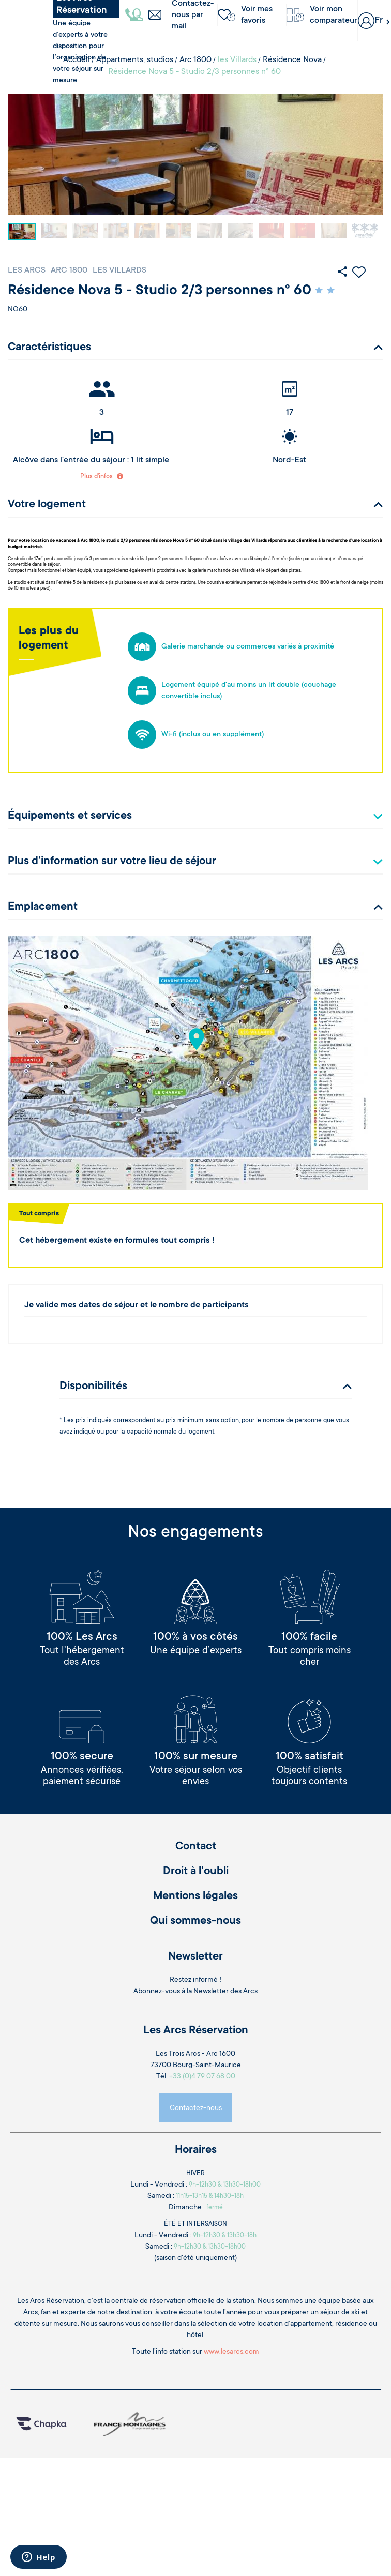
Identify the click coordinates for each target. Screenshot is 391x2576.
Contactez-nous (196, 2108)
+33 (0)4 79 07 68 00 (202, 2077)
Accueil (76, 60)
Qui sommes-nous (195, 1921)
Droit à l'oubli (196, 1871)
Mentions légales (195, 1896)
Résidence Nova (292, 60)
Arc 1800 (195, 60)
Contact (195, 1847)
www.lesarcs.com (231, 2352)
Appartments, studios (134, 60)
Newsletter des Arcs (225, 1991)
